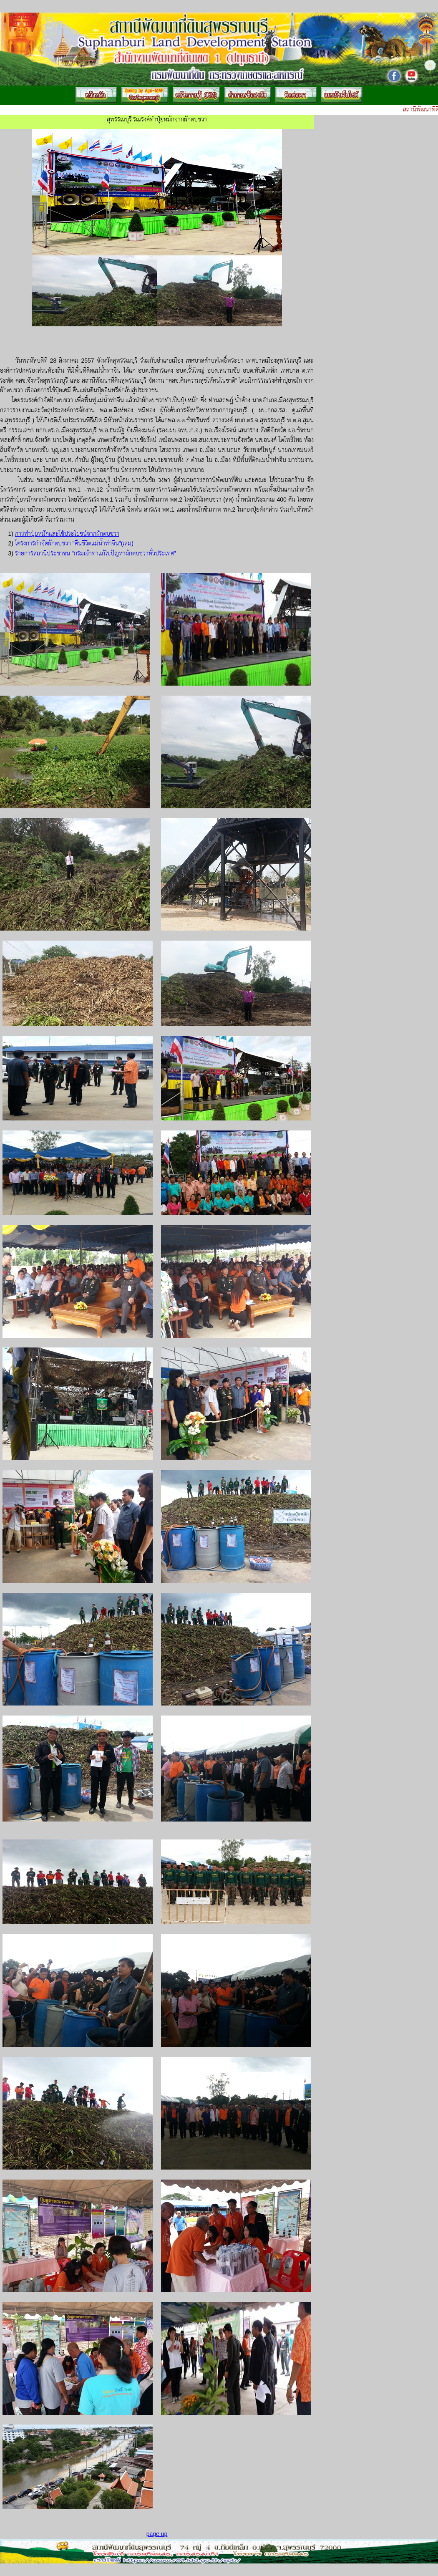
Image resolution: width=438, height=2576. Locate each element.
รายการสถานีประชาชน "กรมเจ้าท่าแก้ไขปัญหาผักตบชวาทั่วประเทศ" (95, 553)
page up (157, 2534)
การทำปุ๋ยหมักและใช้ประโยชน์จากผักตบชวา (67, 533)
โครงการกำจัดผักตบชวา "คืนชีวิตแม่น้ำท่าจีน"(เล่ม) (74, 543)
